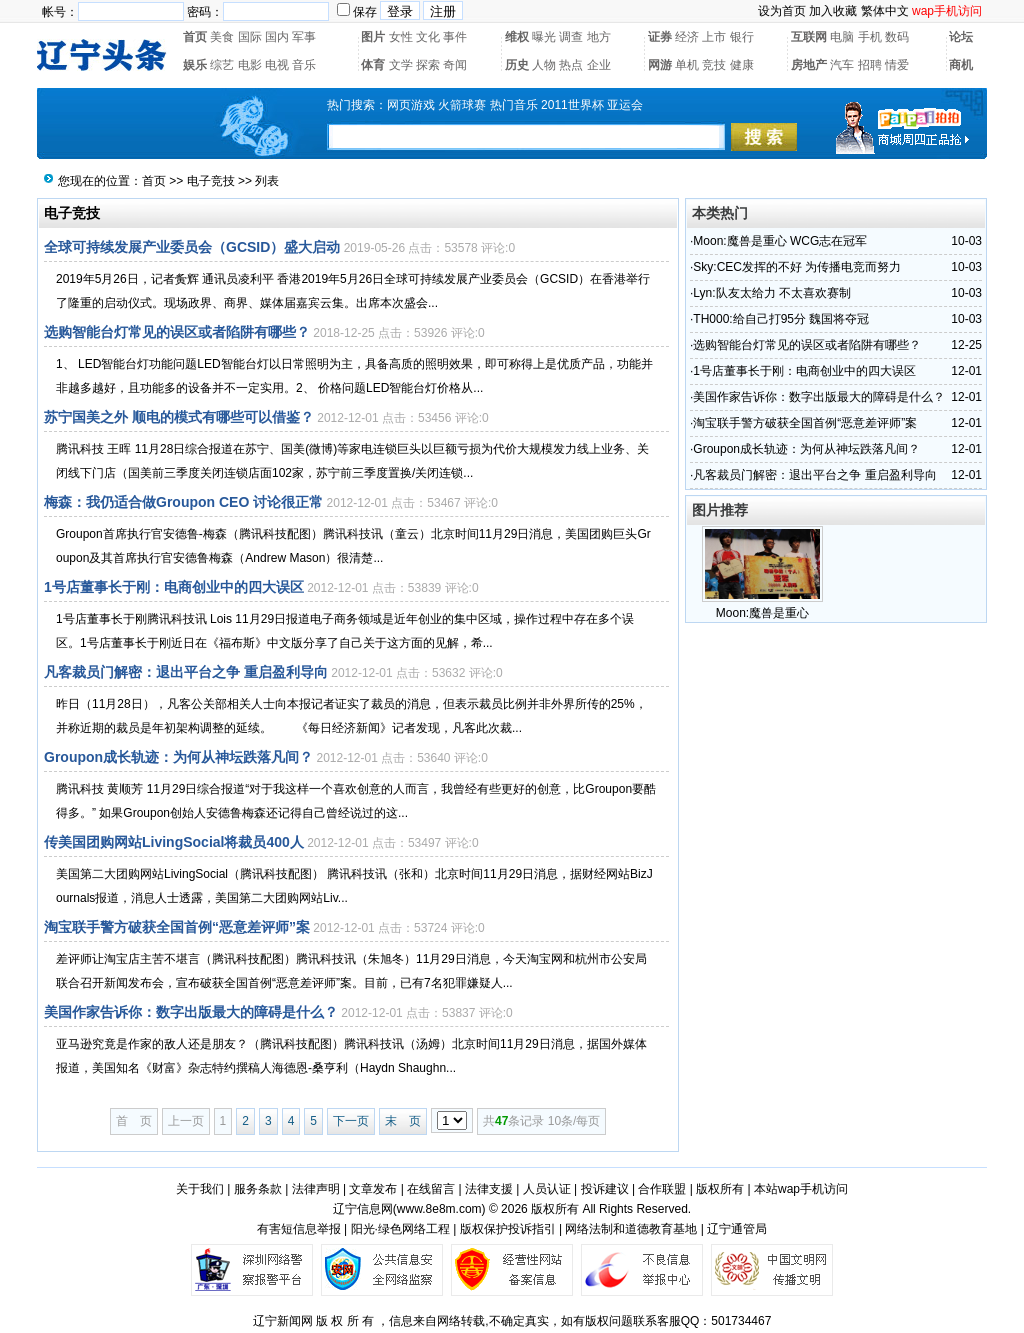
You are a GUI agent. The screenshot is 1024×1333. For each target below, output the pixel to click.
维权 (517, 37)
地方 (599, 37)
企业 (599, 65)
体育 (373, 65)
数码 (897, 37)
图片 (373, 37)
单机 (687, 65)
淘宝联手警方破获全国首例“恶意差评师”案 (177, 927)
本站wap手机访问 (801, 1189)
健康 (742, 65)
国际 (250, 37)
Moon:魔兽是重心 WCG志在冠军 (780, 241)
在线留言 (431, 1189)
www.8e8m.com (439, 1209)
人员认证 (547, 1189)
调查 (571, 37)
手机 (870, 37)
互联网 (809, 37)
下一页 (351, 1121)
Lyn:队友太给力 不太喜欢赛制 (772, 293)
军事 (304, 37)
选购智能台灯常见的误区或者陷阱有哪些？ (177, 332)
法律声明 (316, 1189)
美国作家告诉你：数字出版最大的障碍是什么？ (191, 1012)
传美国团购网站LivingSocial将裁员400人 (174, 842)
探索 (428, 65)
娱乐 (195, 65)
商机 (961, 65)
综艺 (222, 65)
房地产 (809, 65)
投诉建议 (605, 1189)
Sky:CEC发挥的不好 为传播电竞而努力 (797, 267)
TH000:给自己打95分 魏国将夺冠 (781, 319)
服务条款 (258, 1189)
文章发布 (373, 1189)
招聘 (870, 65)
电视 (277, 65)
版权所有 (720, 1189)
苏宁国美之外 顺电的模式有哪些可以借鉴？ (179, 417)
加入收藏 (833, 11)
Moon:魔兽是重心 (762, 613)
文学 (401, 65)
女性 (401, 37)
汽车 (842, 65)
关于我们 (200, 1189)
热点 (571, 65)
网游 (660, 65)
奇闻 (455, 65)
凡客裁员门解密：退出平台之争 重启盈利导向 (186, 672)
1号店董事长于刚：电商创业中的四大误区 (174, 587)
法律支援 (489, 1189)
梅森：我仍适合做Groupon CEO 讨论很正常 (183, 502)
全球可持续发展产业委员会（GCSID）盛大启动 (192, 247)
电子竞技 (211, 181)
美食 (222, 37)
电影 (250, 65)
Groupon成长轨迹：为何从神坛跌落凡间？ (178, 757)
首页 (195, 37)
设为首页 (782, 11)
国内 (277, 37)
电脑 (842, 37)
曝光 (544, 37)
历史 (517, 65)
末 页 (403, 1121)
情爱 (897, 65)
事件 (455, 37)
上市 (714, 37)
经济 (687, 37)
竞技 (714, 65)
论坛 (961, 37)
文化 (428, 37)
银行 (742, 37)
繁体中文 (885, 11)
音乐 (304, 65)
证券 (660, 37)
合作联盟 (662, 1189)
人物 (544, 65)
